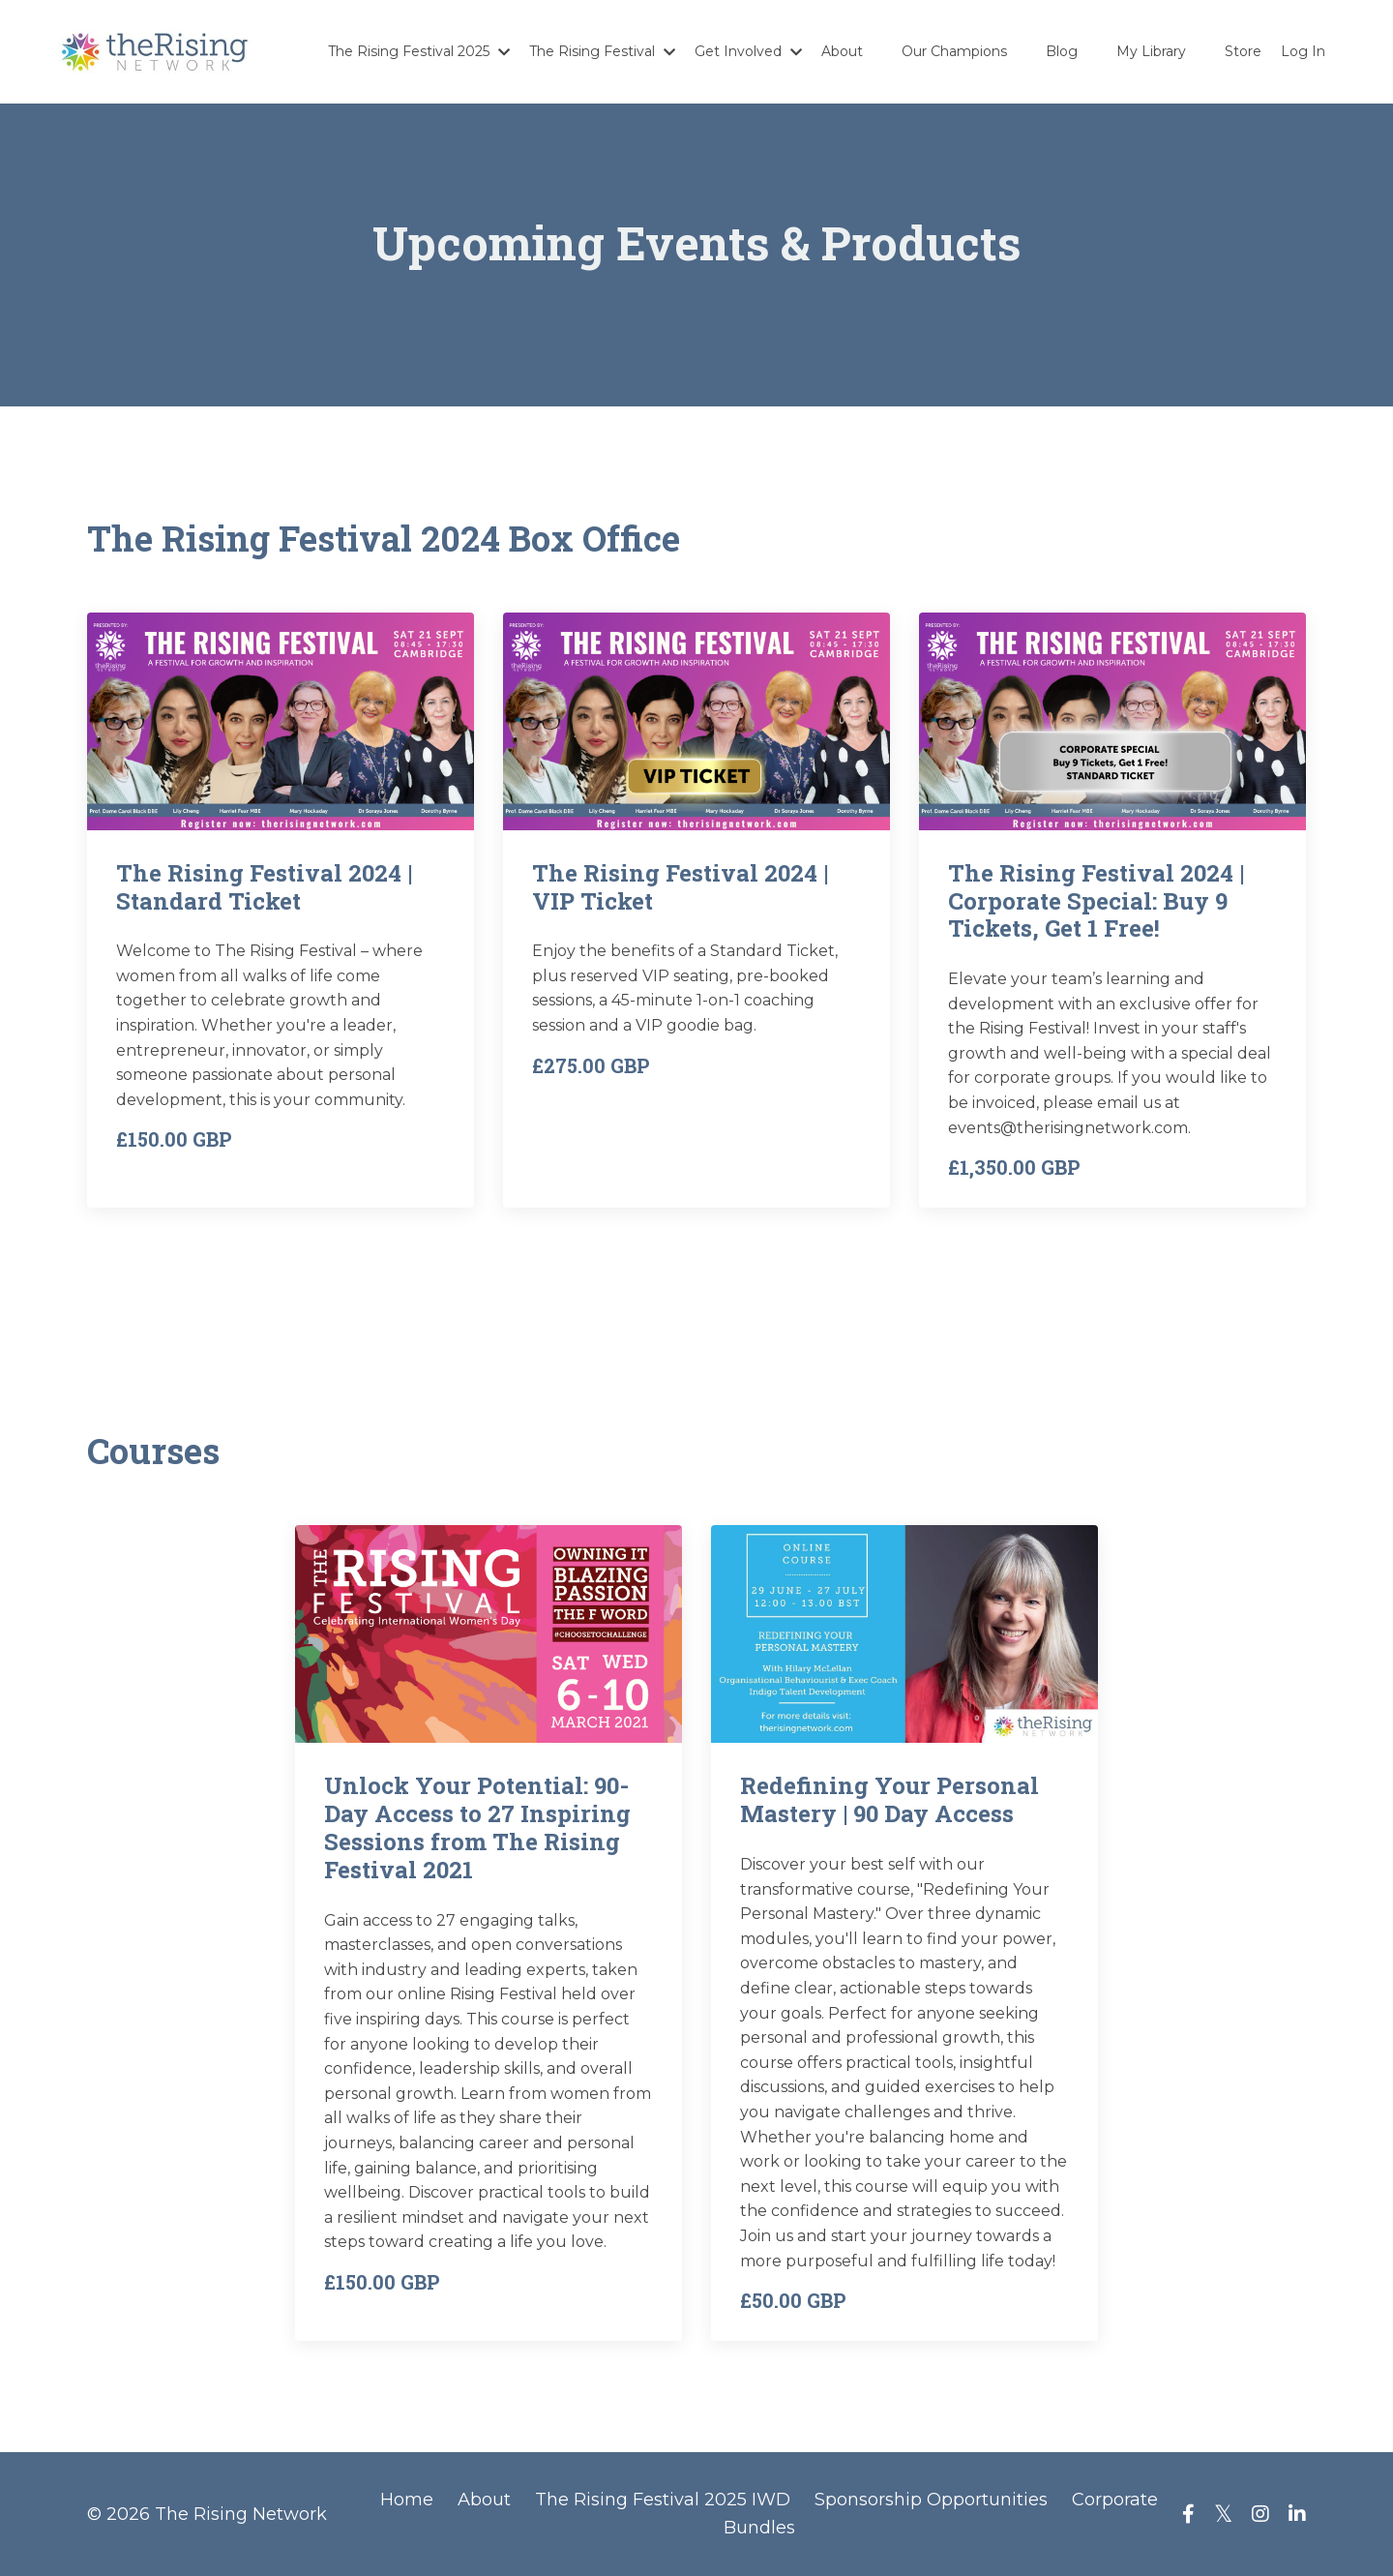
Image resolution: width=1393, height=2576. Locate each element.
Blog (1062, 51)
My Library (1151, 51)
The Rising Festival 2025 (419, 51)
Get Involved (748, 51)
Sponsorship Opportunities (931, 2499)
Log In (1303, 51)
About (842, 51)
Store (1243, 51)
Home (406, 2499)
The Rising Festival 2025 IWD (662, 2499)
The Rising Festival (602, 51)
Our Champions (954, 51)
